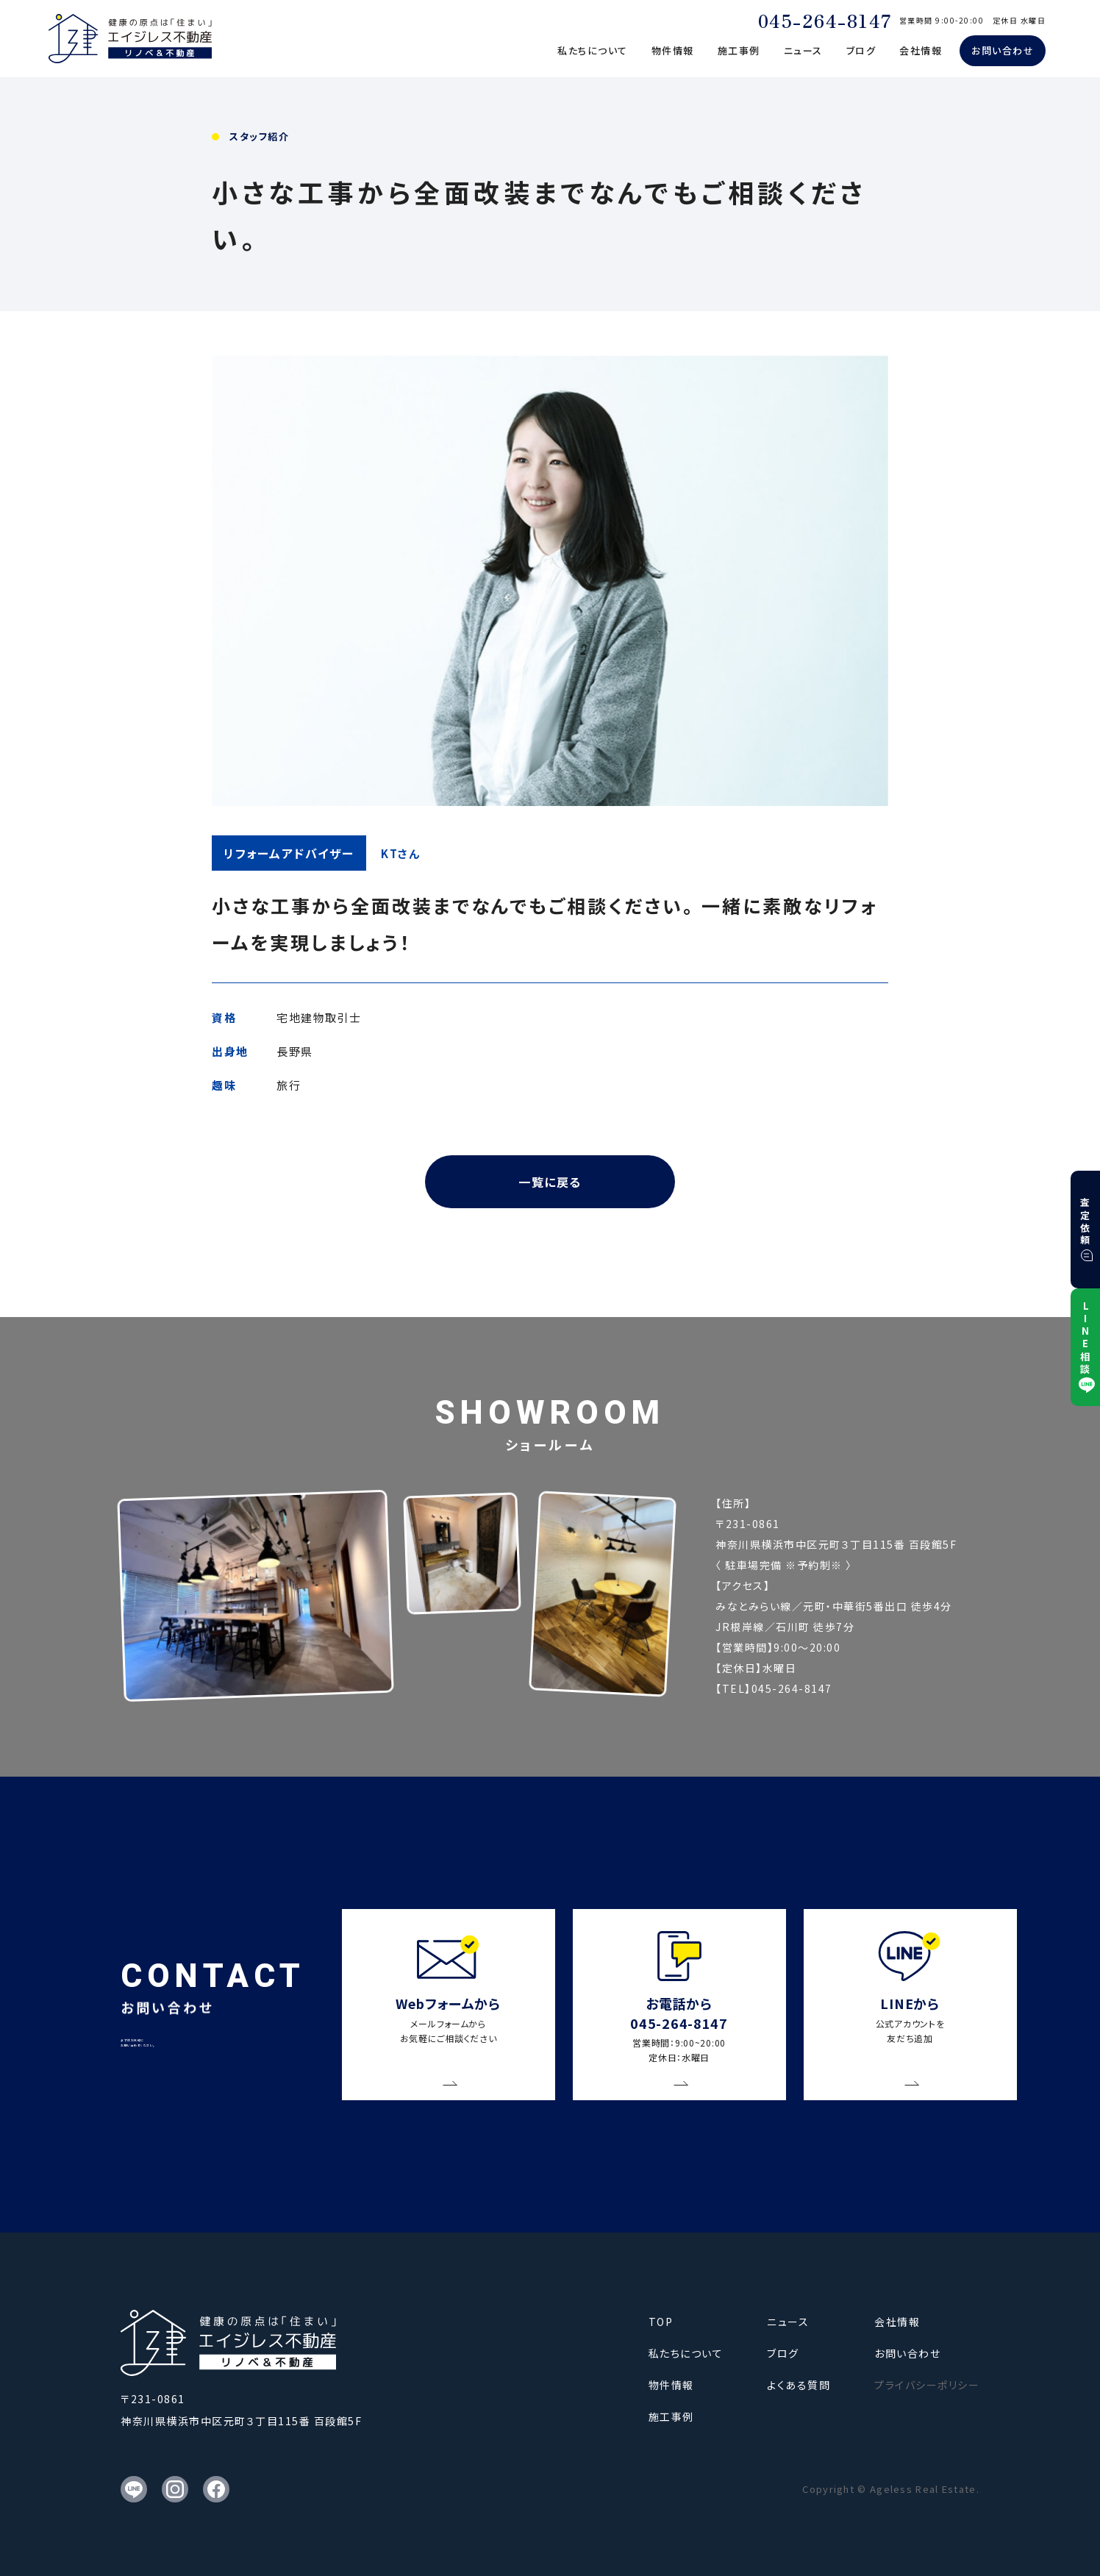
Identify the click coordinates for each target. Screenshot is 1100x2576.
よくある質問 (798, 2384)
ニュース (803, 50)
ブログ (861, 50)
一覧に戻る (550, 1182)
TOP (661, 2321)
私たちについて (592, 50)
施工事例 (739, 50)
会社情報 (920, 50)
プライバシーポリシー (926, 2384)
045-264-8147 (825, 20)
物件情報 (672, 50)
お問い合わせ (1002, 50)
